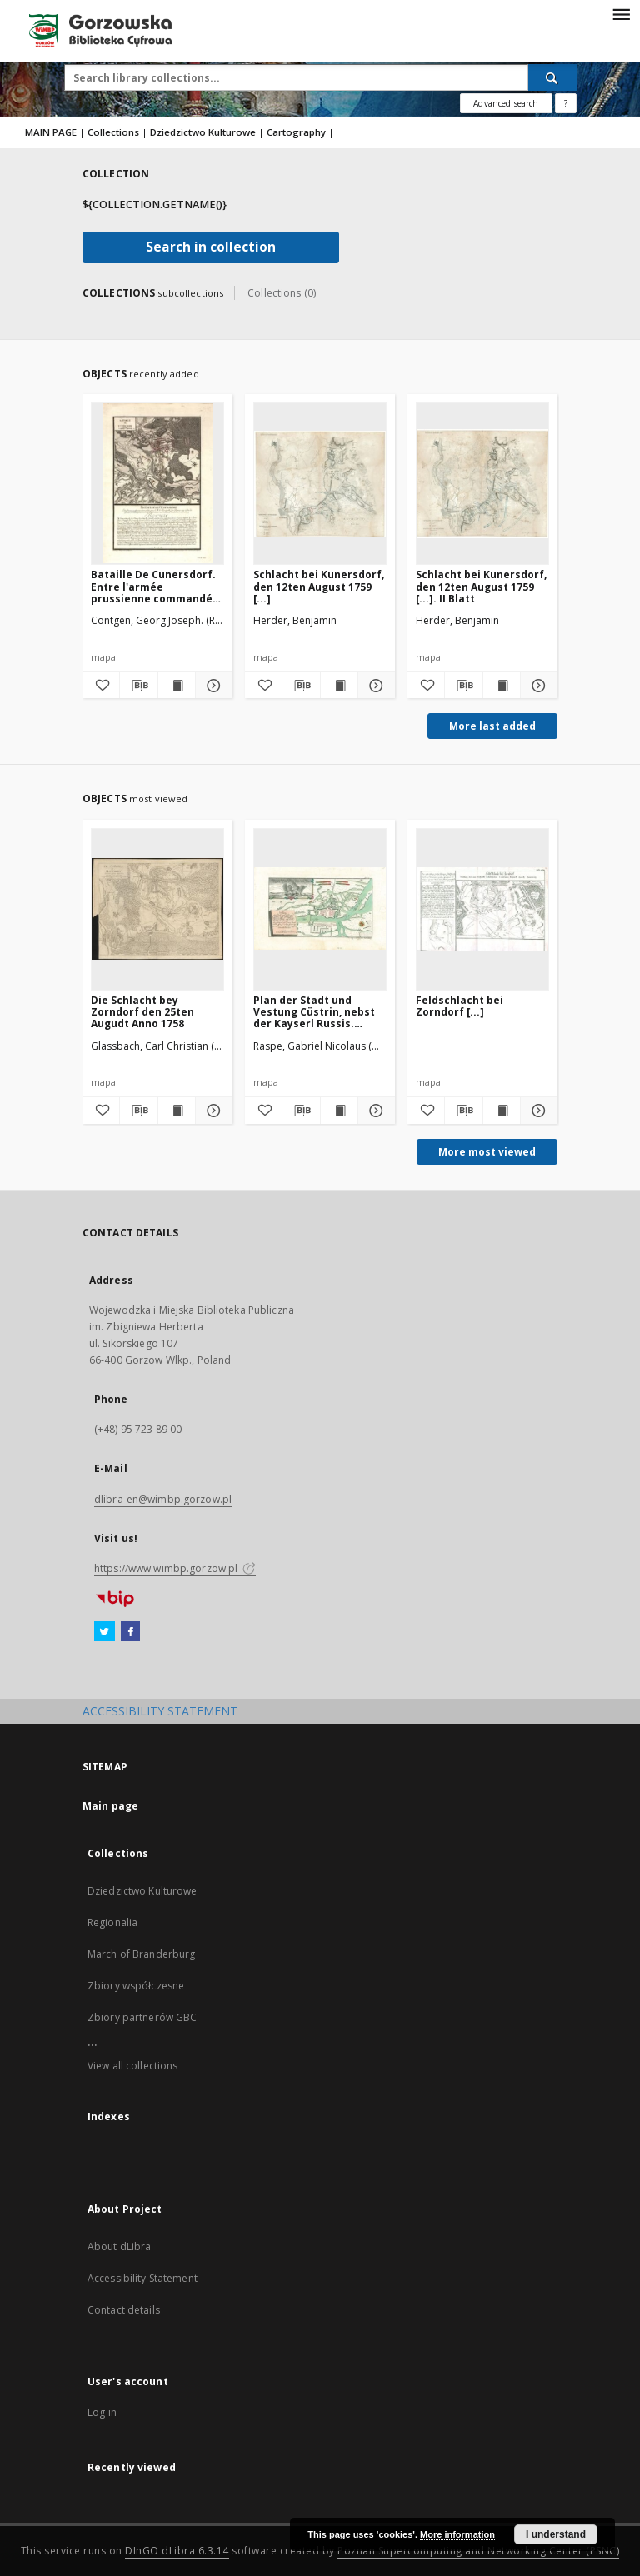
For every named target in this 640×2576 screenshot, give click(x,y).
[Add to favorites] (100, 685)
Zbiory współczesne (136, 1986)
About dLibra (119, 2246)
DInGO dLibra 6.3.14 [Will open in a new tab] (177, 2551)
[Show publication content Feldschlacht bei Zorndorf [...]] (501, 1110)
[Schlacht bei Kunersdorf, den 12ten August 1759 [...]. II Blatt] (482, 483)
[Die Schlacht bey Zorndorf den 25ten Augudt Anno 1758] (157, 909)
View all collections (133, 2066)
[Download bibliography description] (138, 685)
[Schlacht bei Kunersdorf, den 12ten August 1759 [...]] (320, 483)
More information (457, 2534)
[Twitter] (104, 1632)
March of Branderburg (141, 1954)
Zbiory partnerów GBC (142, 2017)
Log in (102, 2412)
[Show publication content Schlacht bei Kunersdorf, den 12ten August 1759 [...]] (339, 685)
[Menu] (621, 13)
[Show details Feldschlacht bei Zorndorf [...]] (536, 1110)
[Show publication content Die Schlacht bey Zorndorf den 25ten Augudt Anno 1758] (176, 1110)
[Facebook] (130, 1632)
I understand (556, 2534)
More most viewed (487, 1152)
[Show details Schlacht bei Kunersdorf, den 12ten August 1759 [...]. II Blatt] (536, 685)
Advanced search (505, 103)
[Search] (552, 77)
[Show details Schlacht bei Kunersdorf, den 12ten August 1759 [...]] (374, 685)
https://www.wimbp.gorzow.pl (175, 1568)
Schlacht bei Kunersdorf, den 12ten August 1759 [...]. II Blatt (481, 586)
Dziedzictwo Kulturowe (203, 132)
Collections (113, 132)
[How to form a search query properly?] (566, 103)
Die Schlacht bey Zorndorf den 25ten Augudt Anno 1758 (142, 1012)
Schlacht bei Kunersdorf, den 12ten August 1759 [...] (318, 586)
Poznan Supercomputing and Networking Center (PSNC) (478, 2551)
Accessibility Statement (143, 2278)
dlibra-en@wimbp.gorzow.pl (163, 1499)
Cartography (296, 132)
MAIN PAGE (51, 132)
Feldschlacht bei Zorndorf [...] (459, 1006)
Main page (110, 1806)
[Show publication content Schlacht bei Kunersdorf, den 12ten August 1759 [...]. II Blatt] (501, 685)
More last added (492, 726)
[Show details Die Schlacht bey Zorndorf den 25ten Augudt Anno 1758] (211, 1110)
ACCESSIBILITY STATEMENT (160, 1711)
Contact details (124, 2310)
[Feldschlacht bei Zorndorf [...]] (482, 909)
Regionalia (113, 1922)
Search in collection (211, 247)
